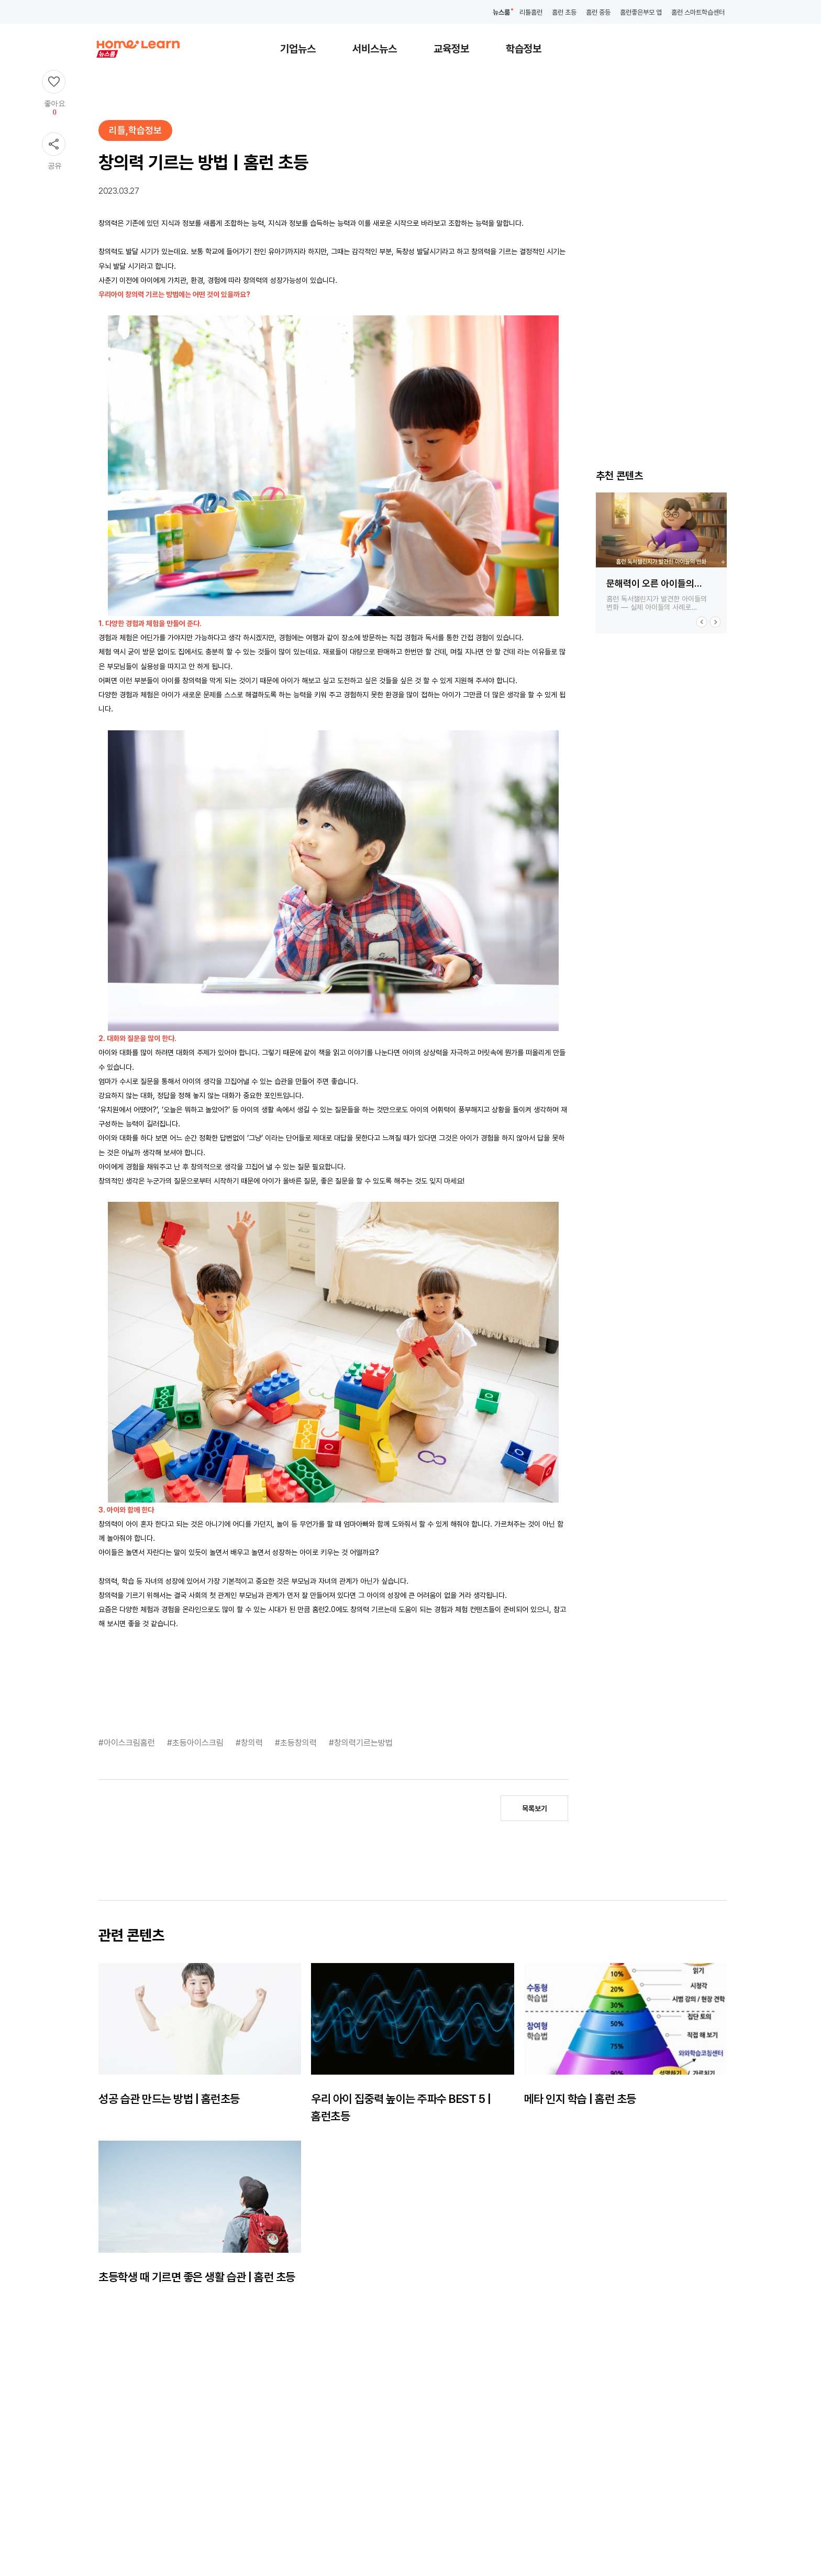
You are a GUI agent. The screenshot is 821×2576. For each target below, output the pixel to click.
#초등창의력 (297, 1743)
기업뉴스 (298, 48)
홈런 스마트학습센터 (698, 12)
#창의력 (250, 1743)
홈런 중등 (598, 12)
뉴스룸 (501, 12)
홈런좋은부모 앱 (641, 12)
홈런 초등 (564, 12)
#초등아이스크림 (196, 1743)
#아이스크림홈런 (127, 1743)
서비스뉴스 (374, 48)
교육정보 (451, 48)
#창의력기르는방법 (361, 1743)
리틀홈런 (530, 12)
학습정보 (523, 48)
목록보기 (534, 1808)
